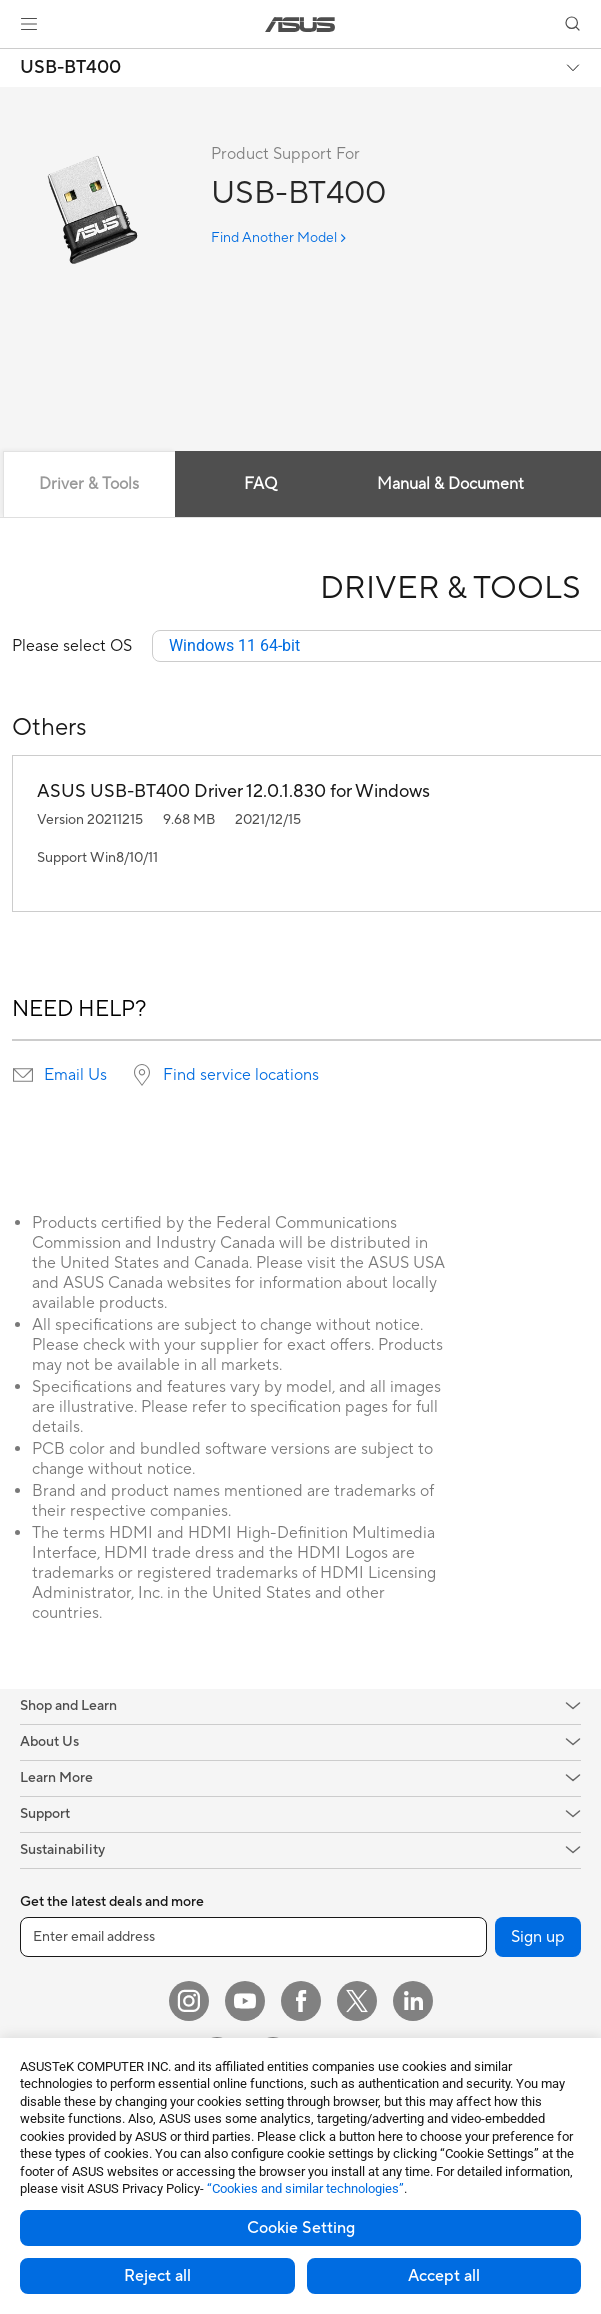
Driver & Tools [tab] (89, 484)
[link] (300, 24)
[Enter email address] (253, 1937)
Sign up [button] (538, 1937)
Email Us (75, 1075)
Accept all (444, 2276)
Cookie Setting (301, 2228)
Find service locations (241, 1075)
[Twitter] (357, 2001)
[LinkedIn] (413, 2001)
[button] (29, 24)
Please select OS (72, 646)
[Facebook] (301, 2001)
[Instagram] (189, 2001)
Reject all (157, 2276)
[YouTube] (245, 2001)
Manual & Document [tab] (450, 484)
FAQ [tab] (260, 484)
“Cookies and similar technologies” (305, 2188)
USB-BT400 (70, 68)
